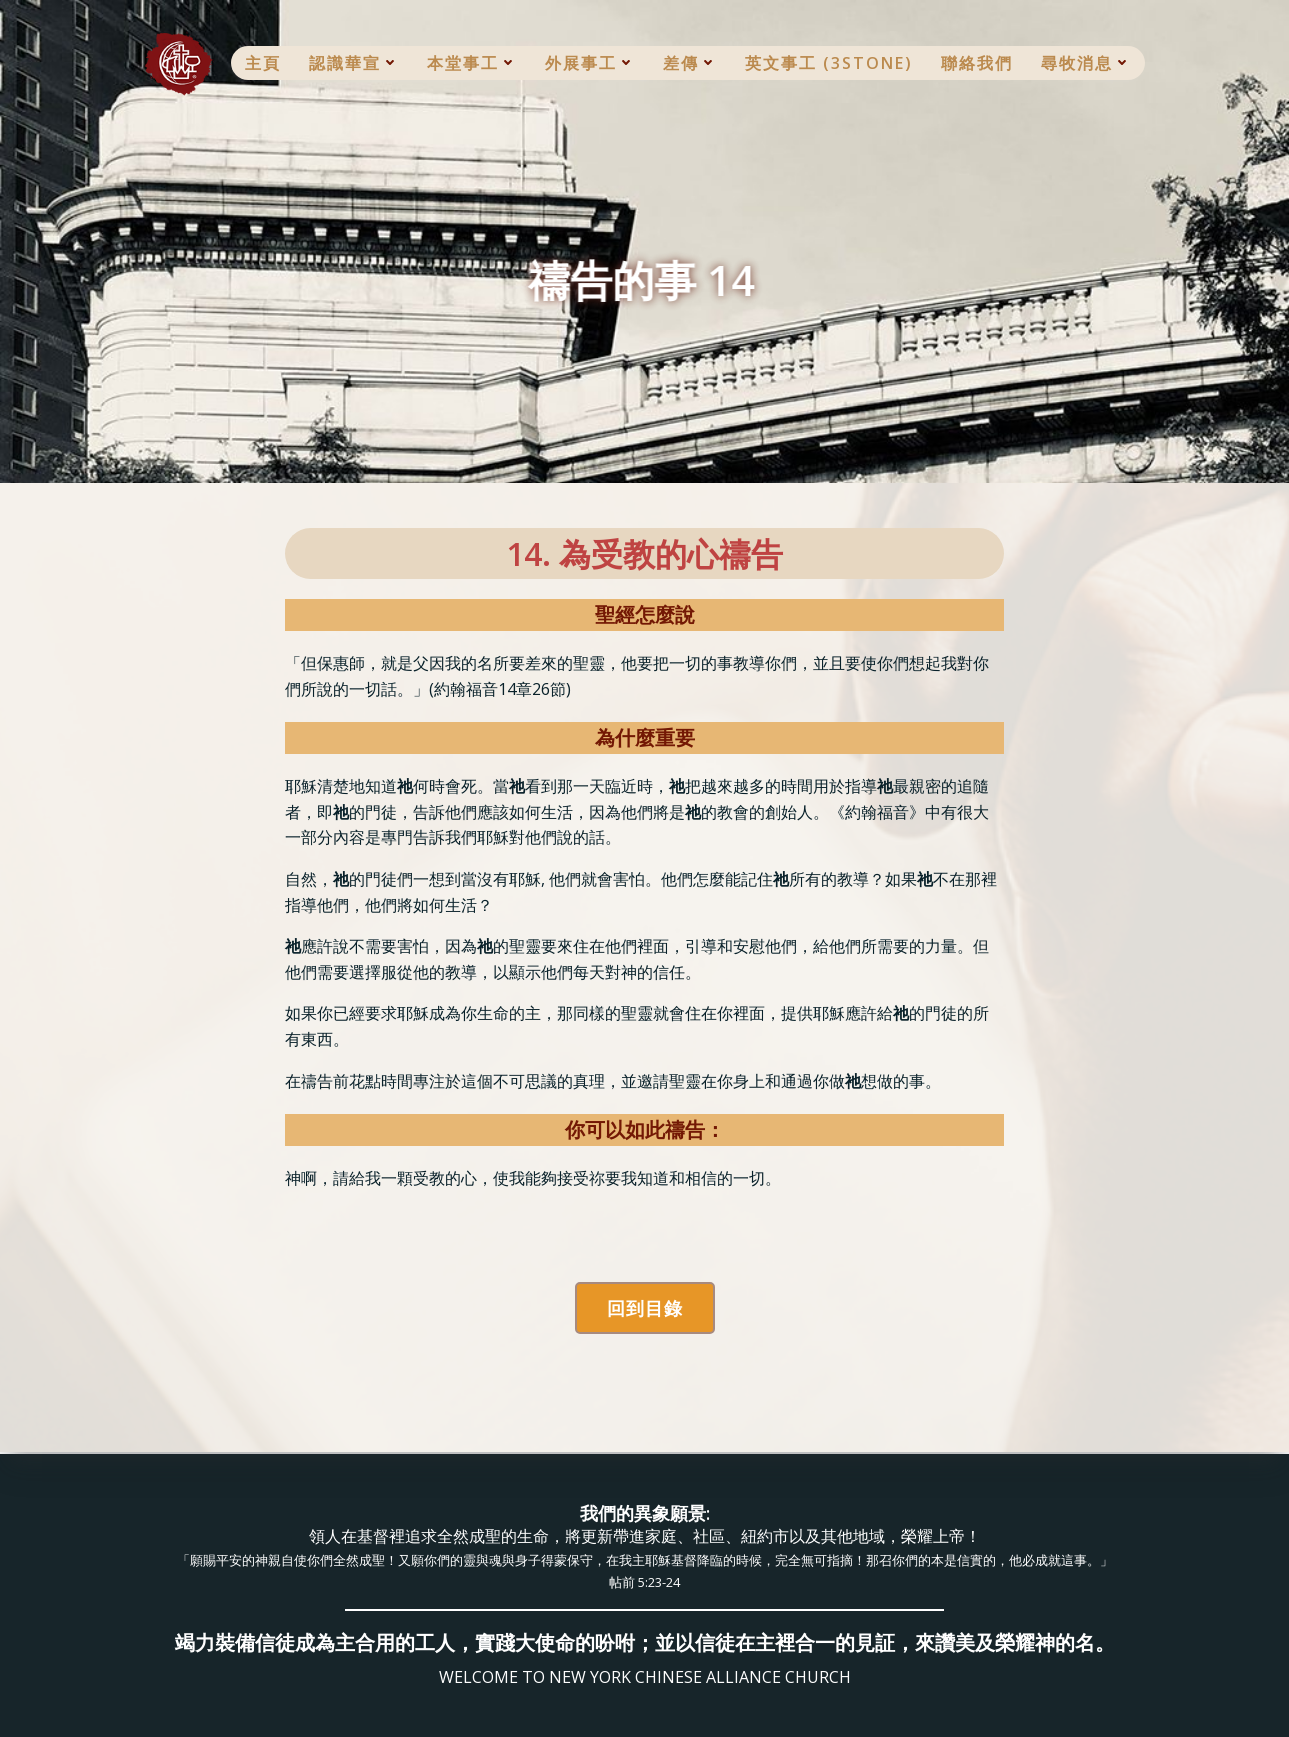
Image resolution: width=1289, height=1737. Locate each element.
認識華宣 (354, 63)
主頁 (263, 63)
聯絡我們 (977, 63)
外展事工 (590, 63)
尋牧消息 (1086, 63)
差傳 (690, 63)
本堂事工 (472, 63)
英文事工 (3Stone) (829, 63)
